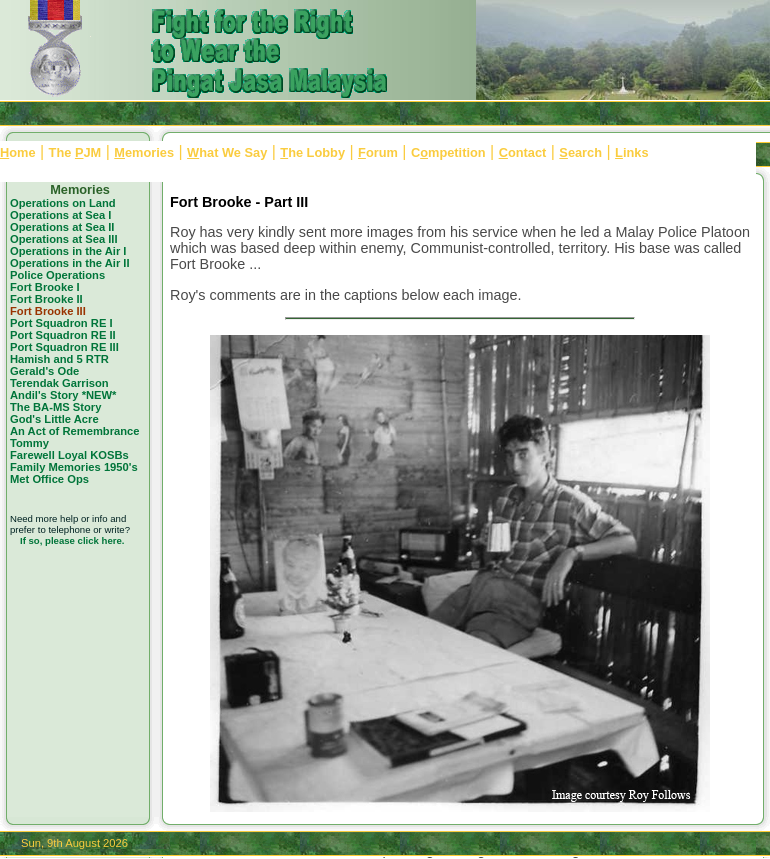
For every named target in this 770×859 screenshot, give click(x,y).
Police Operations (57, 275)
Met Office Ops (49, 479)
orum (378, 152)
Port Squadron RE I (61, 323)
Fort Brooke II (46, 299)
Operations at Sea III (64, 239)
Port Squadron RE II (63, 335)
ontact (523, 152)
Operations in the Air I (68, 251)
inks (631, 152)
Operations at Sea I (60, 215)
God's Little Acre (54, 419)
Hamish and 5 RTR (59, 359)
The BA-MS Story (55, 407)
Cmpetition (448, 152)
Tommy (29, 443)
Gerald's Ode (44, 371)
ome (18, 152)
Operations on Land (63, 203)
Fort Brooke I (45, 287)
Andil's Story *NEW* (63, 395)
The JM (75, 152)
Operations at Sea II (62, 227)
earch (580, 152)
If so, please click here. (72, 540)
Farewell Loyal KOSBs (69, 455)
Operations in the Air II (70, 263)
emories (144, 152)
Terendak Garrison (59, 383)
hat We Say (227, 152)
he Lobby (312, 152)
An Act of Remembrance (75, 431)
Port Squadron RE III (64, 347)
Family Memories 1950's (74, 467)
